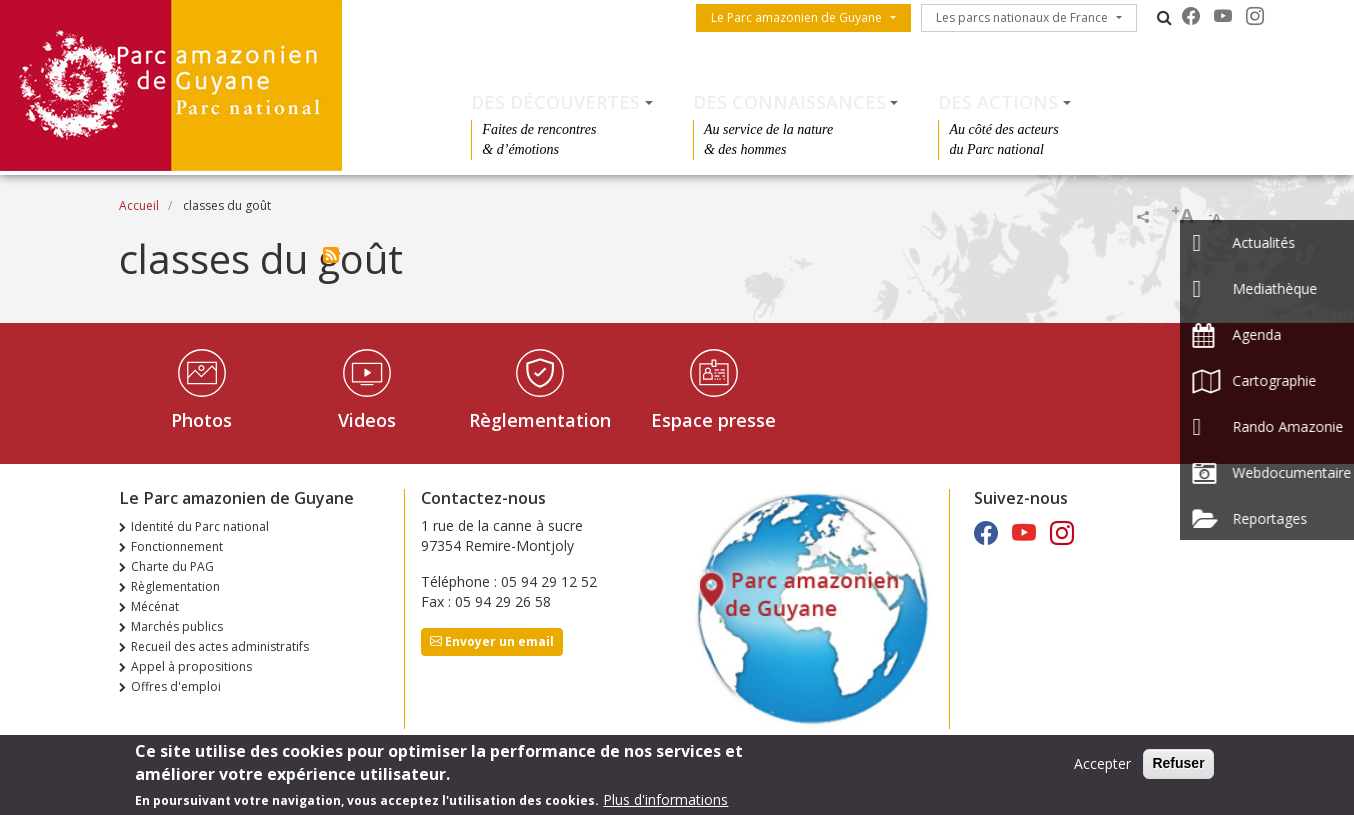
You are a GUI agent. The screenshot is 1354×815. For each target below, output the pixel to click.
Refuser (1178, 765)
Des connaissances (789, 102)
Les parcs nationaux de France (1022, 17)
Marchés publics (177, 626)
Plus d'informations (665, 801)
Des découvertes (555, 102)
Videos (367, 420)
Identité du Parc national (200, 526)
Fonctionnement (177, 546)
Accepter (1102, 765)
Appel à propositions (191, 666)
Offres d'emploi (176, 686)
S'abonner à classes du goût (331, 255)
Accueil (139, 205)
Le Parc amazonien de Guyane (796, 17)
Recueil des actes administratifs (220, 646)
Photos (201, 420)
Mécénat (155, 606)
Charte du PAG (172, 566)
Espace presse (713, 420)
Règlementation (540, 420)
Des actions (998, 102)
